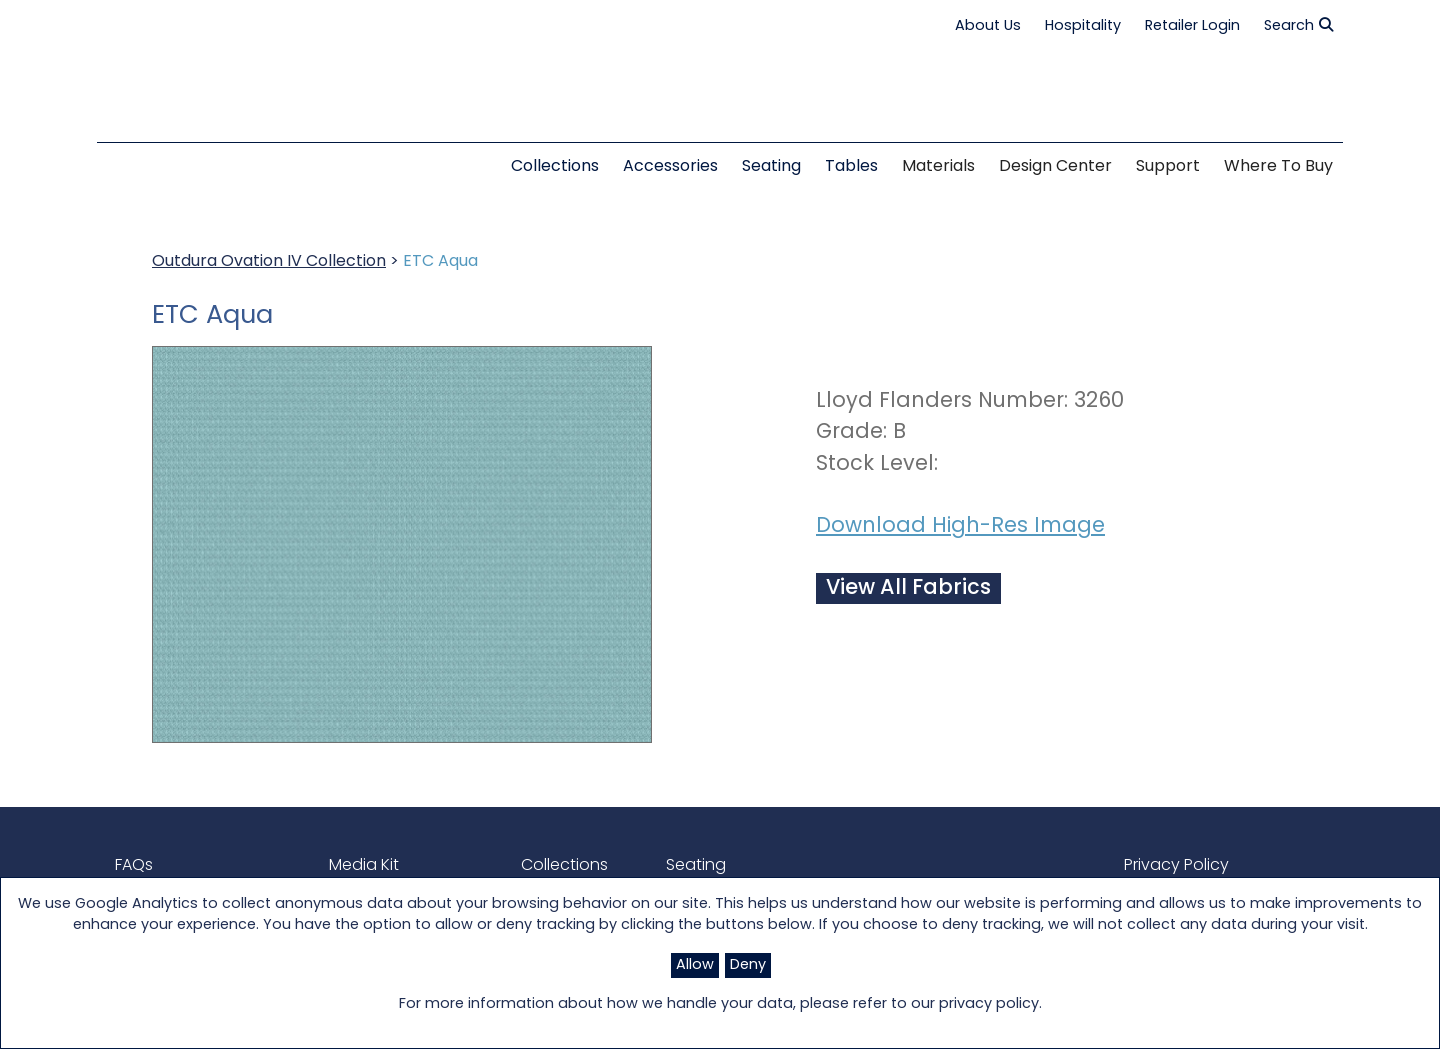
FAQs (134, 866)
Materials (938, 167)
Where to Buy (1278, 167)
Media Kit (364, 866)
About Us (988, 26)
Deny (748, 965)
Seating (696, 866)
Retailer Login (1192, 26)
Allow (695, 965)
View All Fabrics (908, 588)
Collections (564, 866)
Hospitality (1083, 26)
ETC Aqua (440, 262)
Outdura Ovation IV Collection (269, 262)
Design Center (1055, 167)
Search (1298, 26)
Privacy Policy (1176, 866)
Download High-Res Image (960, 526)
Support (1168, 167)
